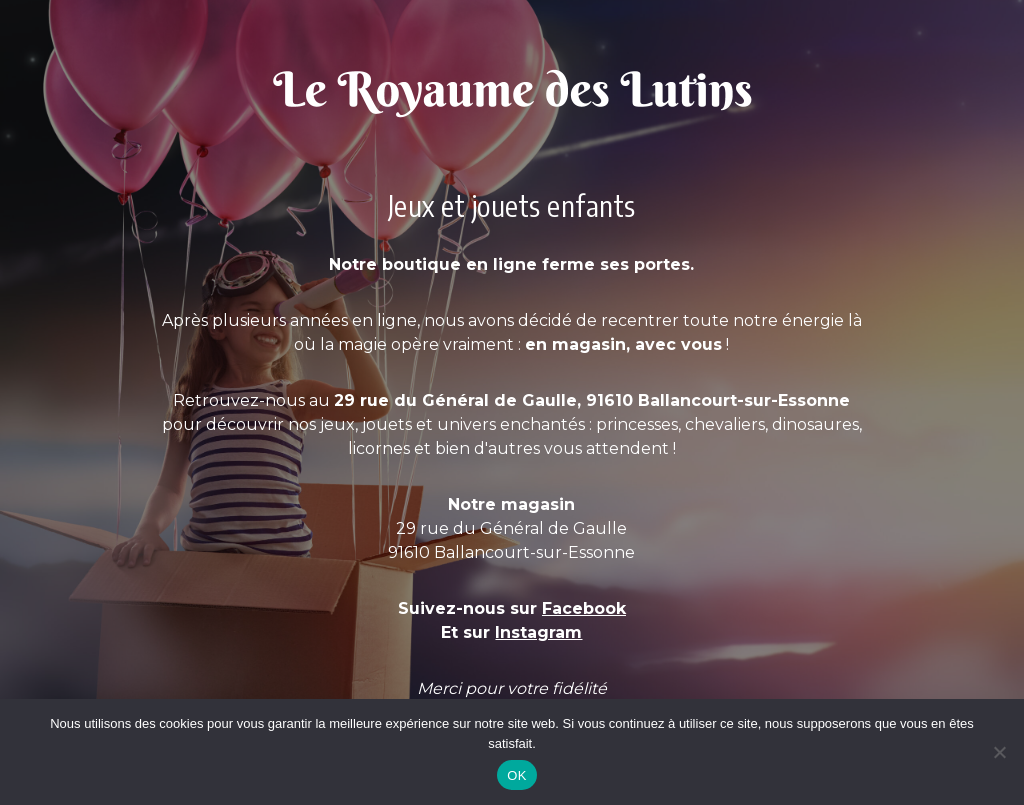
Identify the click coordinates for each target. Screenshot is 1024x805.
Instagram (538, 632)
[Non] (999, 752)
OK (516, 775)
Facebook (584, 608)
